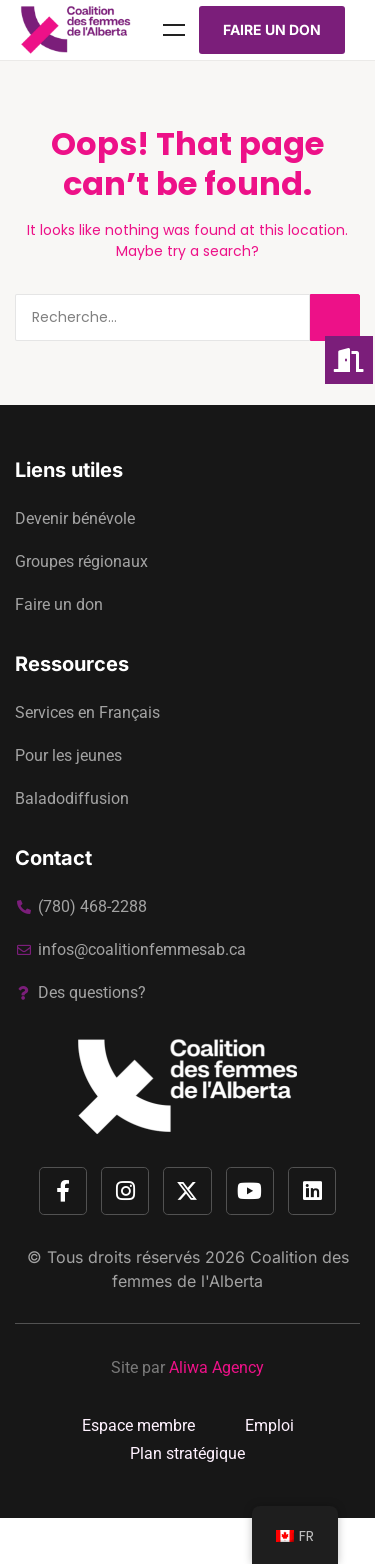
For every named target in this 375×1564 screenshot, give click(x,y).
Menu (174, 30)
